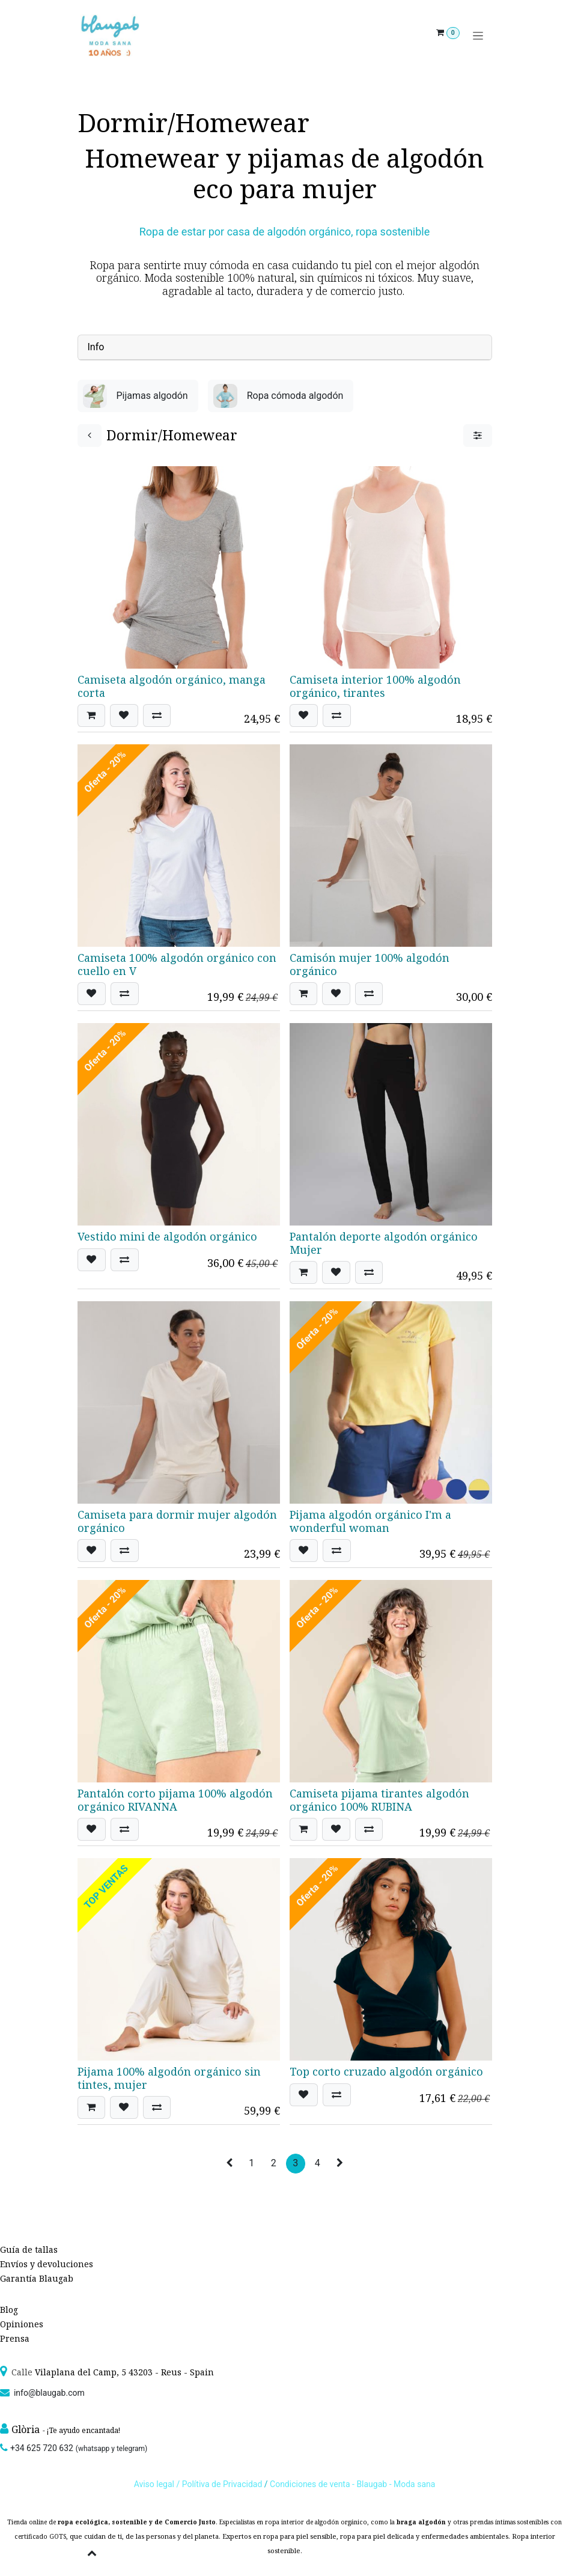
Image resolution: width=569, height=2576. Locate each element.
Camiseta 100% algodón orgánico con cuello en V (177, 964)
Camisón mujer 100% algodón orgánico (369, 964)
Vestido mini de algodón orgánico (167, 1236)
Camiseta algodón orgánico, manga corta (172, 686)
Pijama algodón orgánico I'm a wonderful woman (370, 1521)
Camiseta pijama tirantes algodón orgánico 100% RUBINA (379, 1800)
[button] (91, 715)
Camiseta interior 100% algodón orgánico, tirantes (375, 686)
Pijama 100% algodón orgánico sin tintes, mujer (169, 2078)
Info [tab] (96, 347)
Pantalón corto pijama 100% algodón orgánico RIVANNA (175, 1800)
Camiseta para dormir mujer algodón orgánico (177, 1521)
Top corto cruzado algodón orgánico (386, 2071)
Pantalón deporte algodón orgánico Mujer (384, 1243)
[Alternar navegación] (478, 35)
